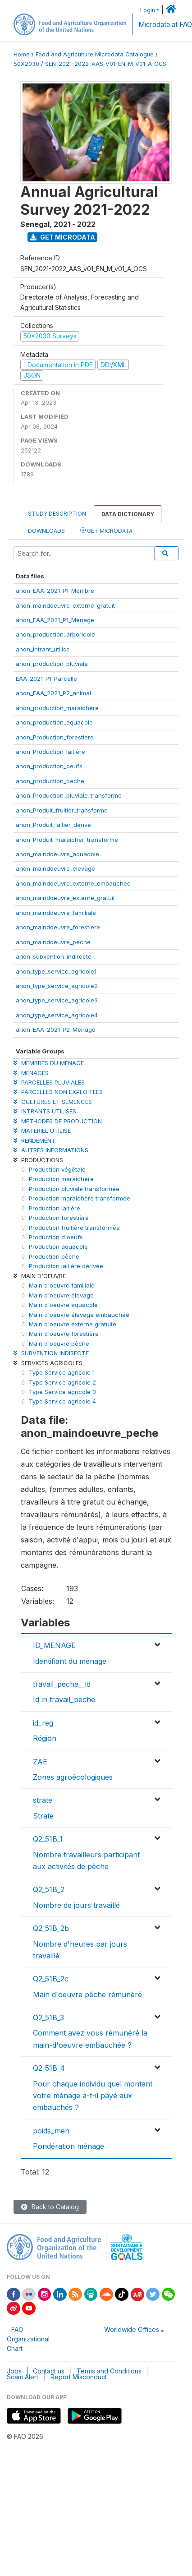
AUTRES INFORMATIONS (51, 1150)
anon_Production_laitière (50, 751)
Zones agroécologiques (73, 1777)
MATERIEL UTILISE (42, 1130)
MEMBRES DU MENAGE (49, 1062)
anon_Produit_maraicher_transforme (67, 839)
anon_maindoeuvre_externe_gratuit (65, 605)
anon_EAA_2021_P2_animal (53, 693)
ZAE (40, 1761)
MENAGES (31, 1072)
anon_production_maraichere (57, 707)
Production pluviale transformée (74, 1188)
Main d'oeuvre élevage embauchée (79, 1314)
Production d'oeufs (56, 1237)
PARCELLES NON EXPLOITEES (58, 1091)
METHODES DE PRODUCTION (58, 1121)
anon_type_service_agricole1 (56, 971)
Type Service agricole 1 (62, 1372)
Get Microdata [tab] (106, 530)
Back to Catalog (50, 2207)
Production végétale (57, 1169)
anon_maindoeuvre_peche (53, 942)
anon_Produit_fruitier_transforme (62, 810)
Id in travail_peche (64, 1699)
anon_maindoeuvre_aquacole (57, 854)
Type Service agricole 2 (62, 1382)
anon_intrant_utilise (43, 649)
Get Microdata (62, 237)
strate (42, 1800)
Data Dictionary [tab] (127, 514)
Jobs (14, 2371)
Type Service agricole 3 (62, 1391)
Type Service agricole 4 (62, 1401)
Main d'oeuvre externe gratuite (72, 1324)
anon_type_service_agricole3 (57, 1000)
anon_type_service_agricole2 (57, 985)
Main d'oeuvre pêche (59, 1343)
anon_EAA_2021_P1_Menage (55, 619)
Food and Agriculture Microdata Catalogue (95, 54)
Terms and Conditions (109, 2371)
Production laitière (54, 1208)
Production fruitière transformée (74, 1227)
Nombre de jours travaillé (76, 1905)
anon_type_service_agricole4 (57, 1015)
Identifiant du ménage (69, 1661)
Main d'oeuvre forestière (64, 1333)
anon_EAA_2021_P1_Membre (55, 590)
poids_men (51, 2130)
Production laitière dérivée (66, 1266)
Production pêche (54, 1256)
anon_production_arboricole (55, 634)
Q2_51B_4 (49, 2068)
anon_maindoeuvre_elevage (55, 868)
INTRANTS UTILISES (45, 1111)
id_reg (43, 1722)
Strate (43, 1815)
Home (22, 54)
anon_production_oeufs (49, 766)
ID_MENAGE (54, 1645)
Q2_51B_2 (48, 1889)
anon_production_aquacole (54, 722)
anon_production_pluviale (52, 663)
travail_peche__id (62, 1684)
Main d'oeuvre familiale (62, 1285)
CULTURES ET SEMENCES (53, 1101)
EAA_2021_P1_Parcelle (46, 678)
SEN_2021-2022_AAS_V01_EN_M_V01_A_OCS (105, 63)
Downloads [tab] (46, 530)
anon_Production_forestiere (55, 737)
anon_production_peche (50, 781)
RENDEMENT (34, 1140)
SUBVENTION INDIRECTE (51, 1353)
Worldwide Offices (131, 2329)
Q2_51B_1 (48, 1838)
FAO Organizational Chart (28, 2339)
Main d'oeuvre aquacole (63, 1304)
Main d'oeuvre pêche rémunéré (87, 1994)
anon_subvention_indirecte (53, 956)
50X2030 (26, 63)
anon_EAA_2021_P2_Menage (56, 1029)
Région (44, 1738)
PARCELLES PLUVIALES (49, 1082)
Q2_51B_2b (51, 1928)
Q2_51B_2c (51, 1978)
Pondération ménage (68, 2146)
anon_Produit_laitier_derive (53, 824)
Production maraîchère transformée (79, 1198)
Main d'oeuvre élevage (61, 1295)
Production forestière (59, 1217)
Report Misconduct (78, 2377)
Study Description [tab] (57, 513)
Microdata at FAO (165, 24)
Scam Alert (22, 2377)
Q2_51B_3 (48, 2017)
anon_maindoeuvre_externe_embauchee (73, 883)
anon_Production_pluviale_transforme (69, 795)
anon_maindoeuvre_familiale (56, 912)
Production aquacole (58, 1246)
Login (147, 10)
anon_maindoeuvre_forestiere (58, 927)
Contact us (48, 2371)
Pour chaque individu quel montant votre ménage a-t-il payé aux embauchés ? (92, 2095)
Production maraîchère (61, 1178)
